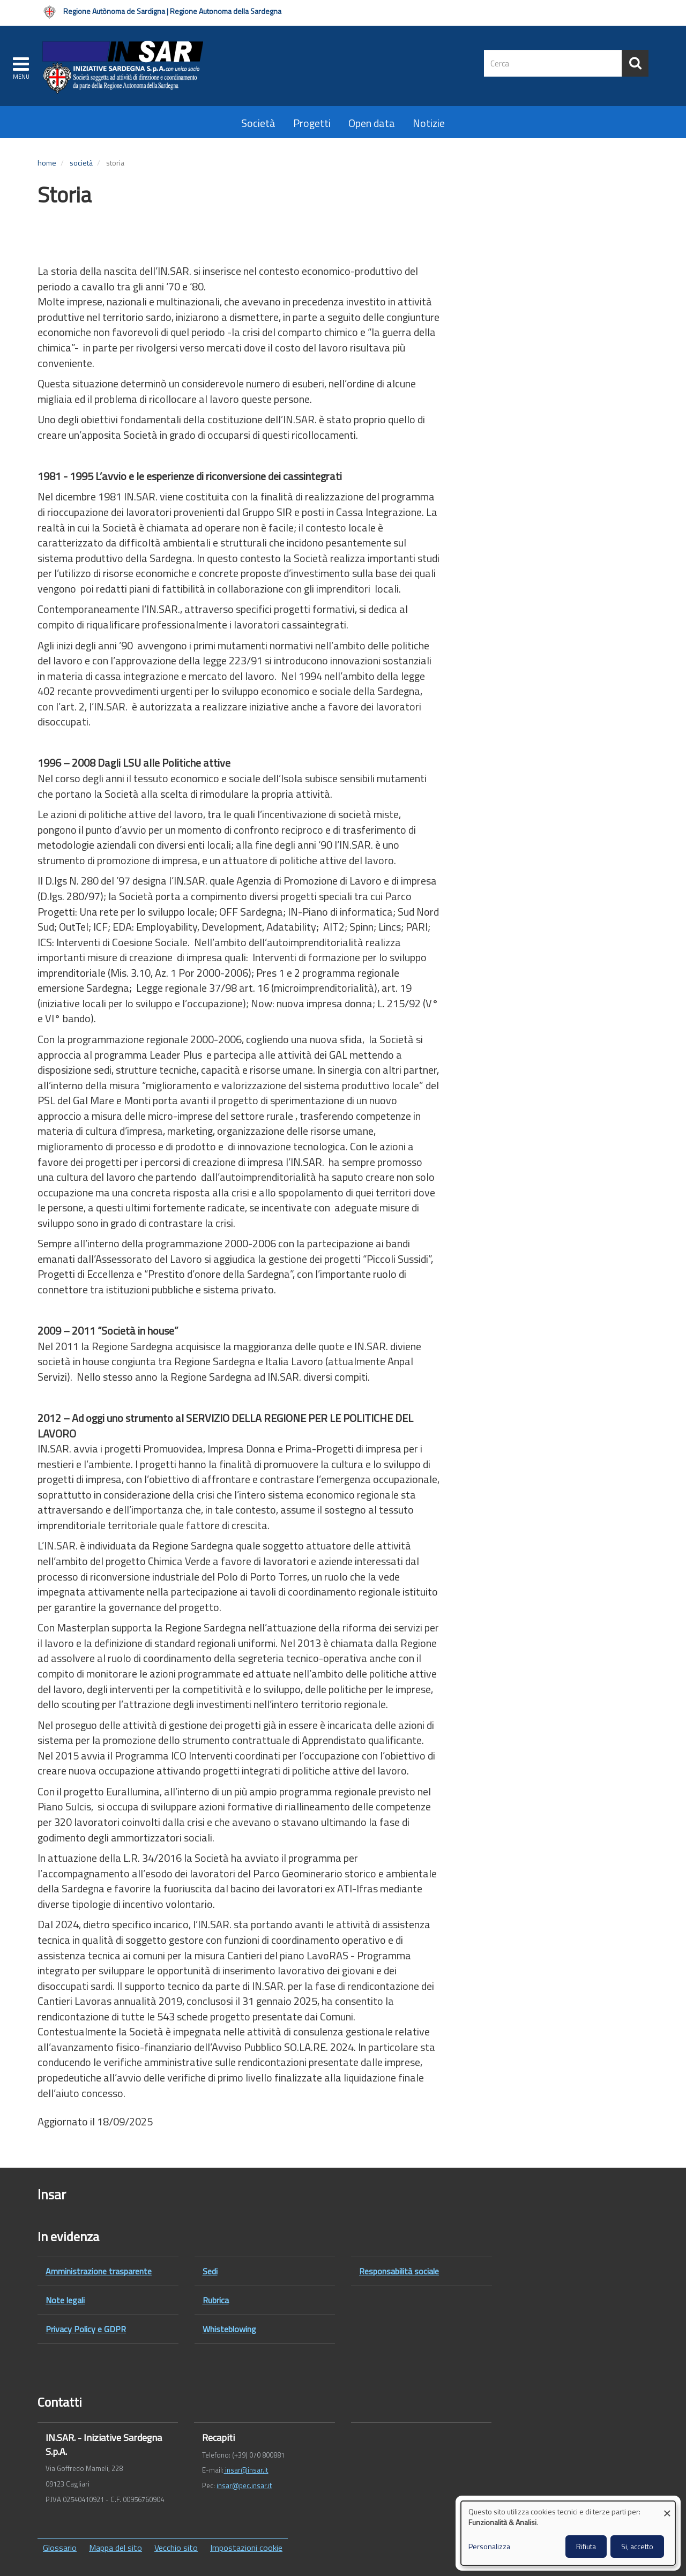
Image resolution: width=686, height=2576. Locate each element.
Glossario (60, 2548)
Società (258, 123)
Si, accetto (637, 2546)
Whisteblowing (229, 2329)
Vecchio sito (176, 2548)
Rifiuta (586, 2546)
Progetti (312, 123)
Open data (371, 123)
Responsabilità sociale (399, 2271)
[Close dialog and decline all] (667, 2507)
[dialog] (568, 2533)
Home (47, 162)
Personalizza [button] (489, 2546)
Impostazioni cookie (246, 2548)
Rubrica (216, 2300)
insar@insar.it (245, 2470)
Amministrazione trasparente (99, 2271)
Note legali (65, 2300)
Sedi (210, 2271)
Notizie (429, 123)
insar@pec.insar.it (244, 2485)
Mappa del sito (115, 2548)
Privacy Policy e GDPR (86, 2329)
